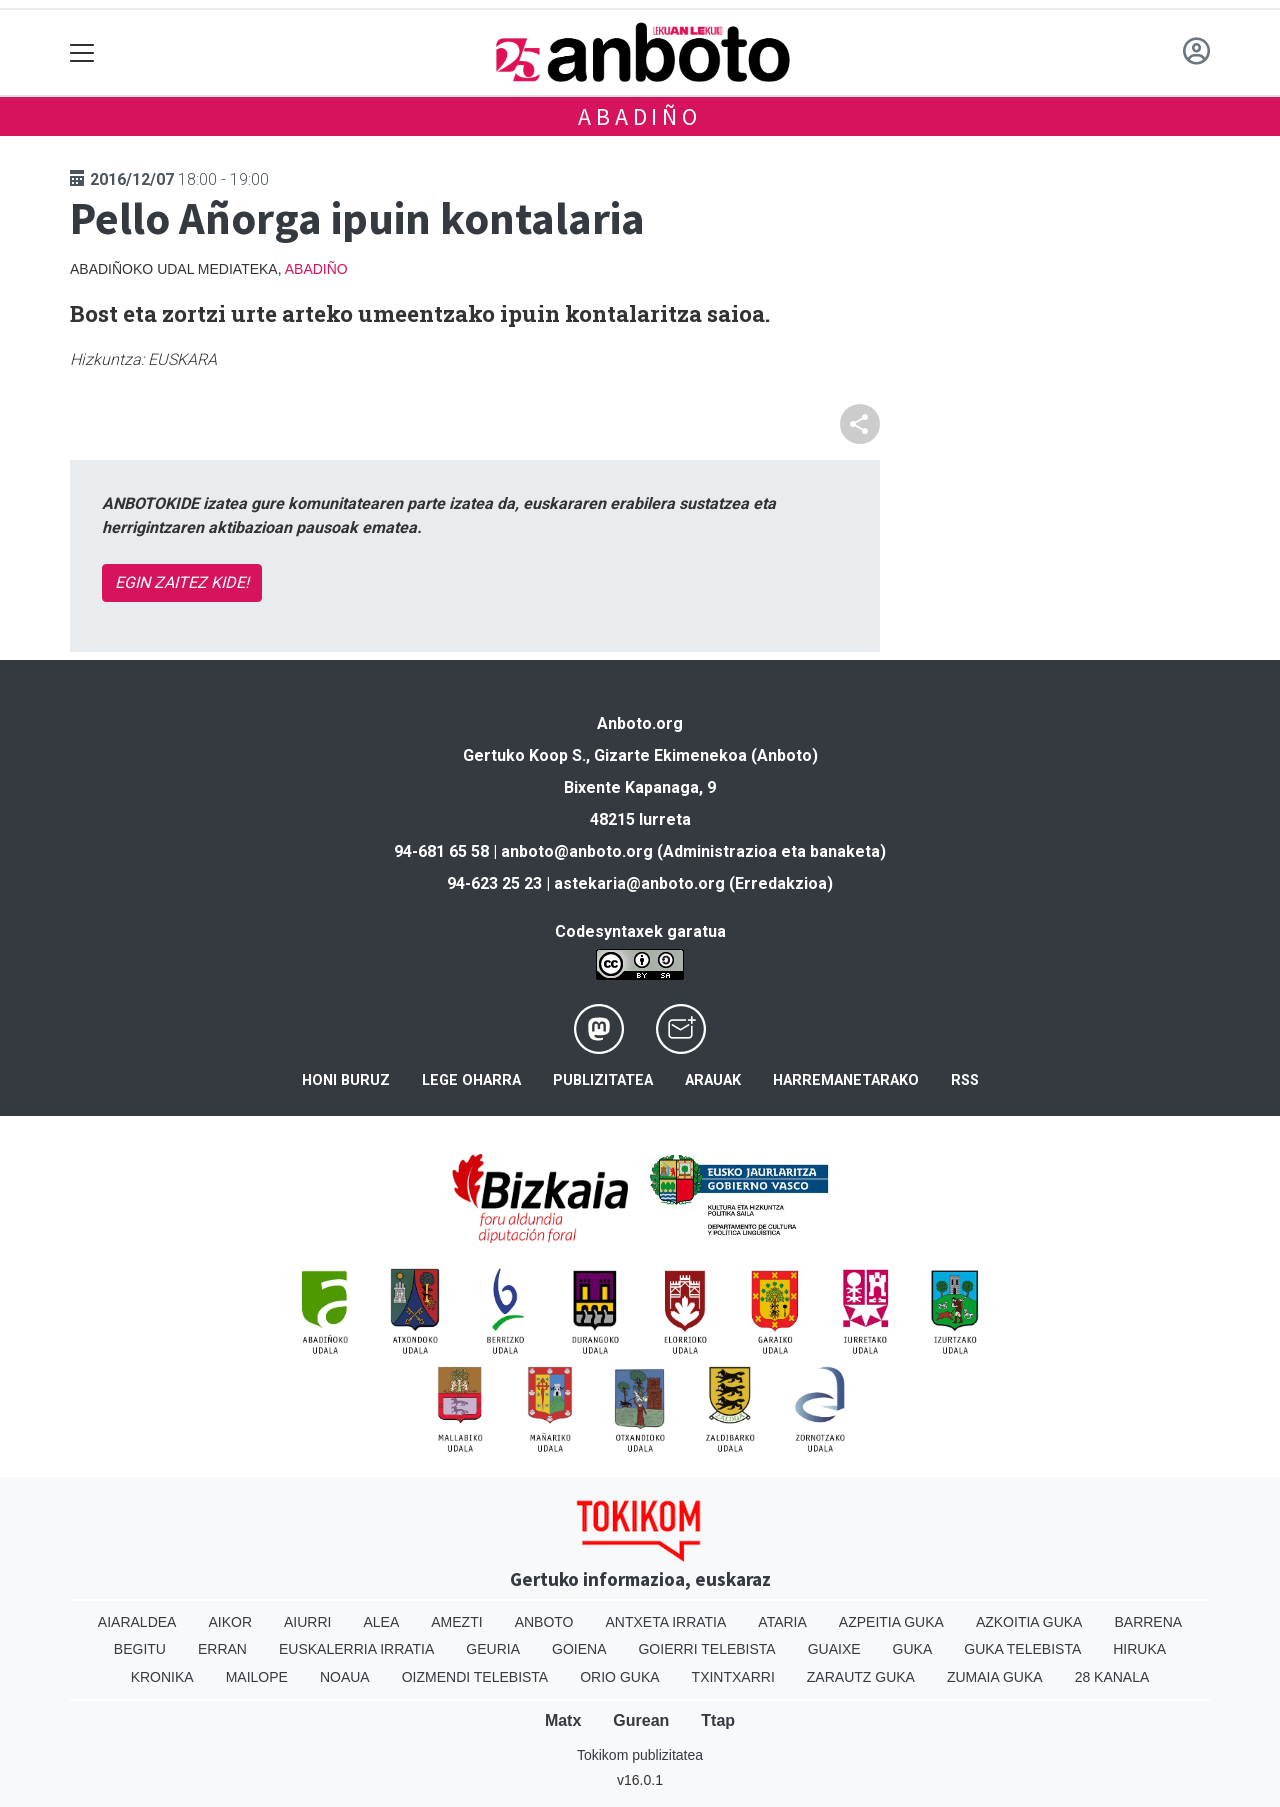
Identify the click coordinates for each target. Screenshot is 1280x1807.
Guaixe (834, 1649)
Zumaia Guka (995, 1677)
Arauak (713, 1080)
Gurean (641, 1720)
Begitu (140, 1649)
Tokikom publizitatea (640, 1755)
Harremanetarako (846, 1080)
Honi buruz (346, 1080)
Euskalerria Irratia (356, 1649)
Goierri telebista (706, 1649)
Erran (222, 1649)
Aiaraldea (137, 1622)
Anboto (544, 1622)
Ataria (782, 1622)
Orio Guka (619, 1677)
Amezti (456, 1622)
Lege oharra (471, 1080)
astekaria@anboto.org (639, 883)
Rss (965, 1080)
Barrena (1148, 1622)
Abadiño (640, 116)
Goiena (579, 1649)
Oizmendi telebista (475, 1677)
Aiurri (307, 1622)
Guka (913, 1649)
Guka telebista (1022, 1649)
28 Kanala (1112, 1677)
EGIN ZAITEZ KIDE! (182, 582)
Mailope (257, 1677)
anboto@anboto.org (577, 851)
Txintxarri (733, 1677)
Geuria (493, 1649)
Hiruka (1139, 1649)
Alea (381, 1622)
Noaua (345, 1677)
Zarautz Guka (861, 1677)
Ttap (718, 1720)
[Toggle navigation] (82, 52)
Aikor (230, 1622)
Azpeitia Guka (891, 1622)
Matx (563, 1720)
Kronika (162, 1677)
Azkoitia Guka (1029, 1622)
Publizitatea (603, 1080)
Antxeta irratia (666, 1622)
